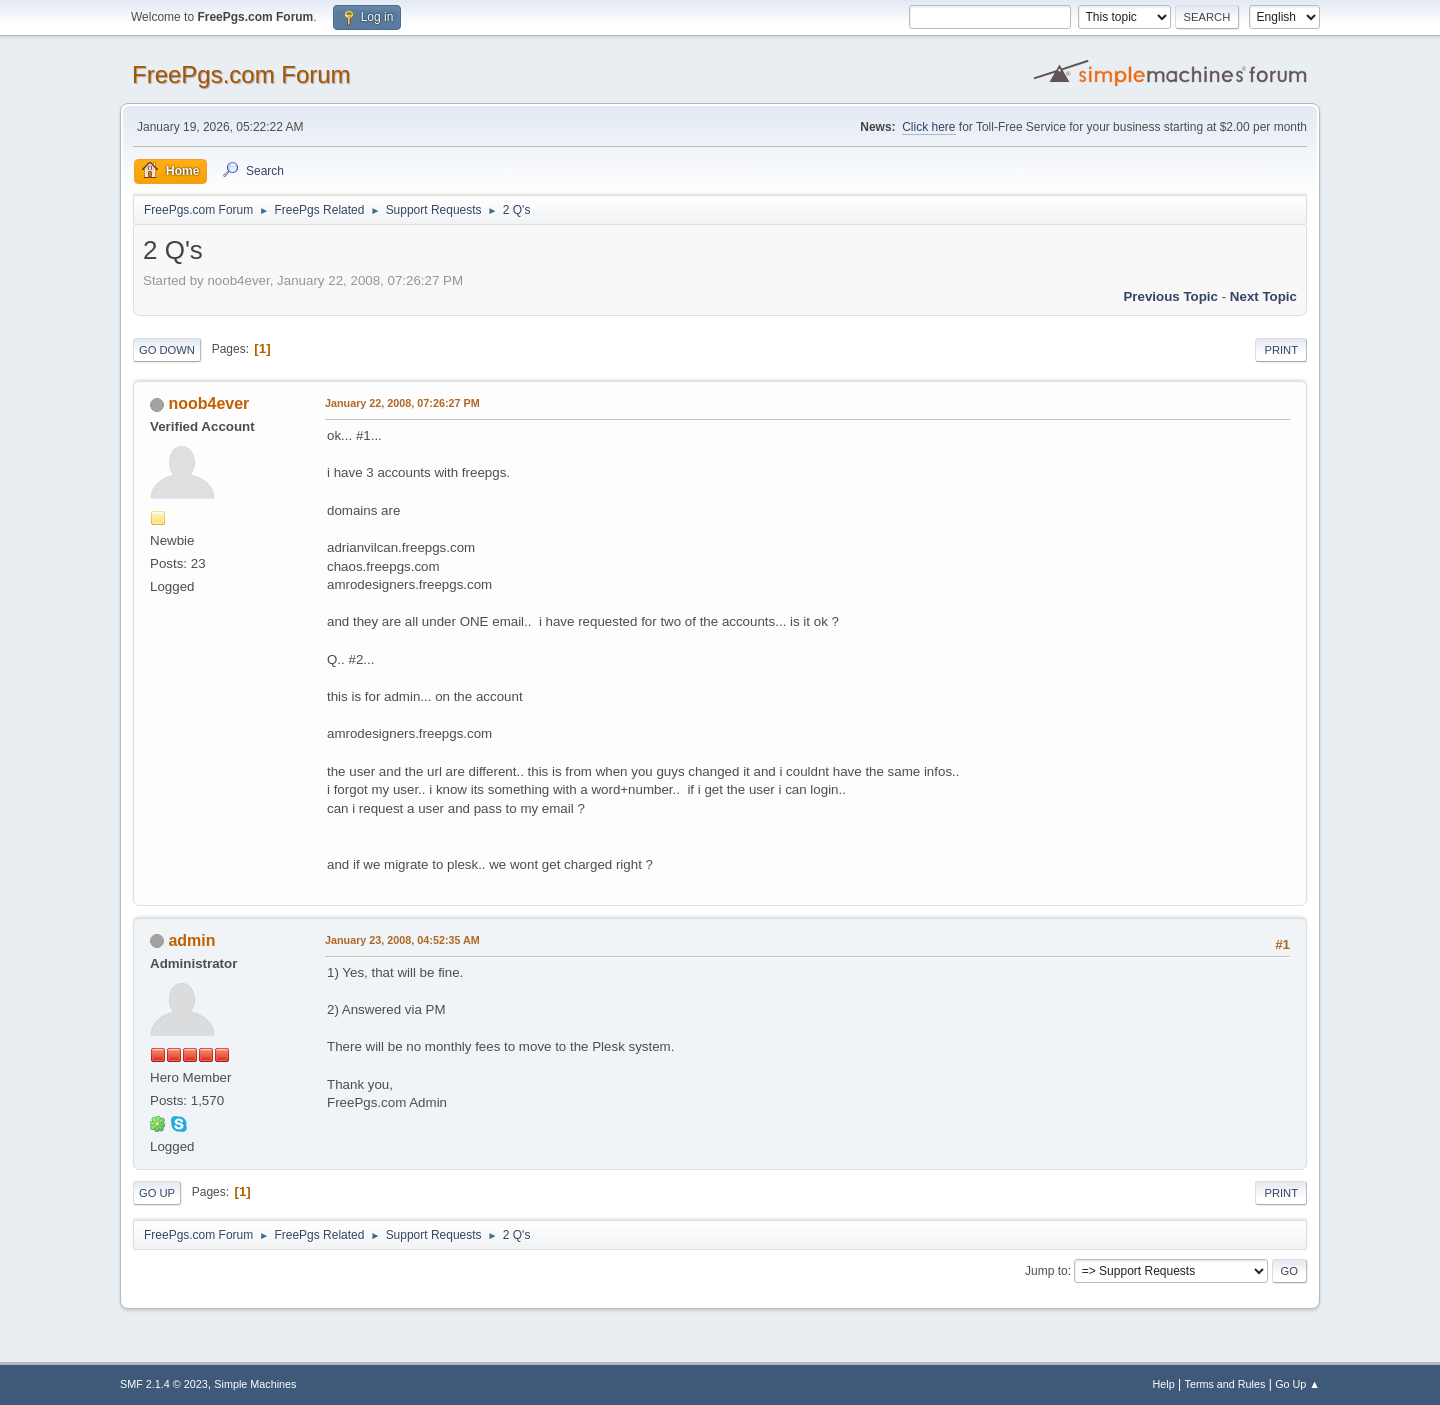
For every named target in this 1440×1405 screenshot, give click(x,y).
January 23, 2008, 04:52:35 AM (402, 940)
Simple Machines (255, 1384)
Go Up (157, 1193)
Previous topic (1170, 296)
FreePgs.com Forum (241, 74)
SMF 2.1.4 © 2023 (164, 1384)
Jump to (1046, 1271)
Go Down (167, 350)
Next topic (1263, 296)
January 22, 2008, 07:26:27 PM (402, 403)
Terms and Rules (1225, 1384)
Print (1281, 350)
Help (1164, 1384)
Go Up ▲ (1297, 1384)
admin (191, 940)
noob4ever (208, 403)
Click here (928, 127)
